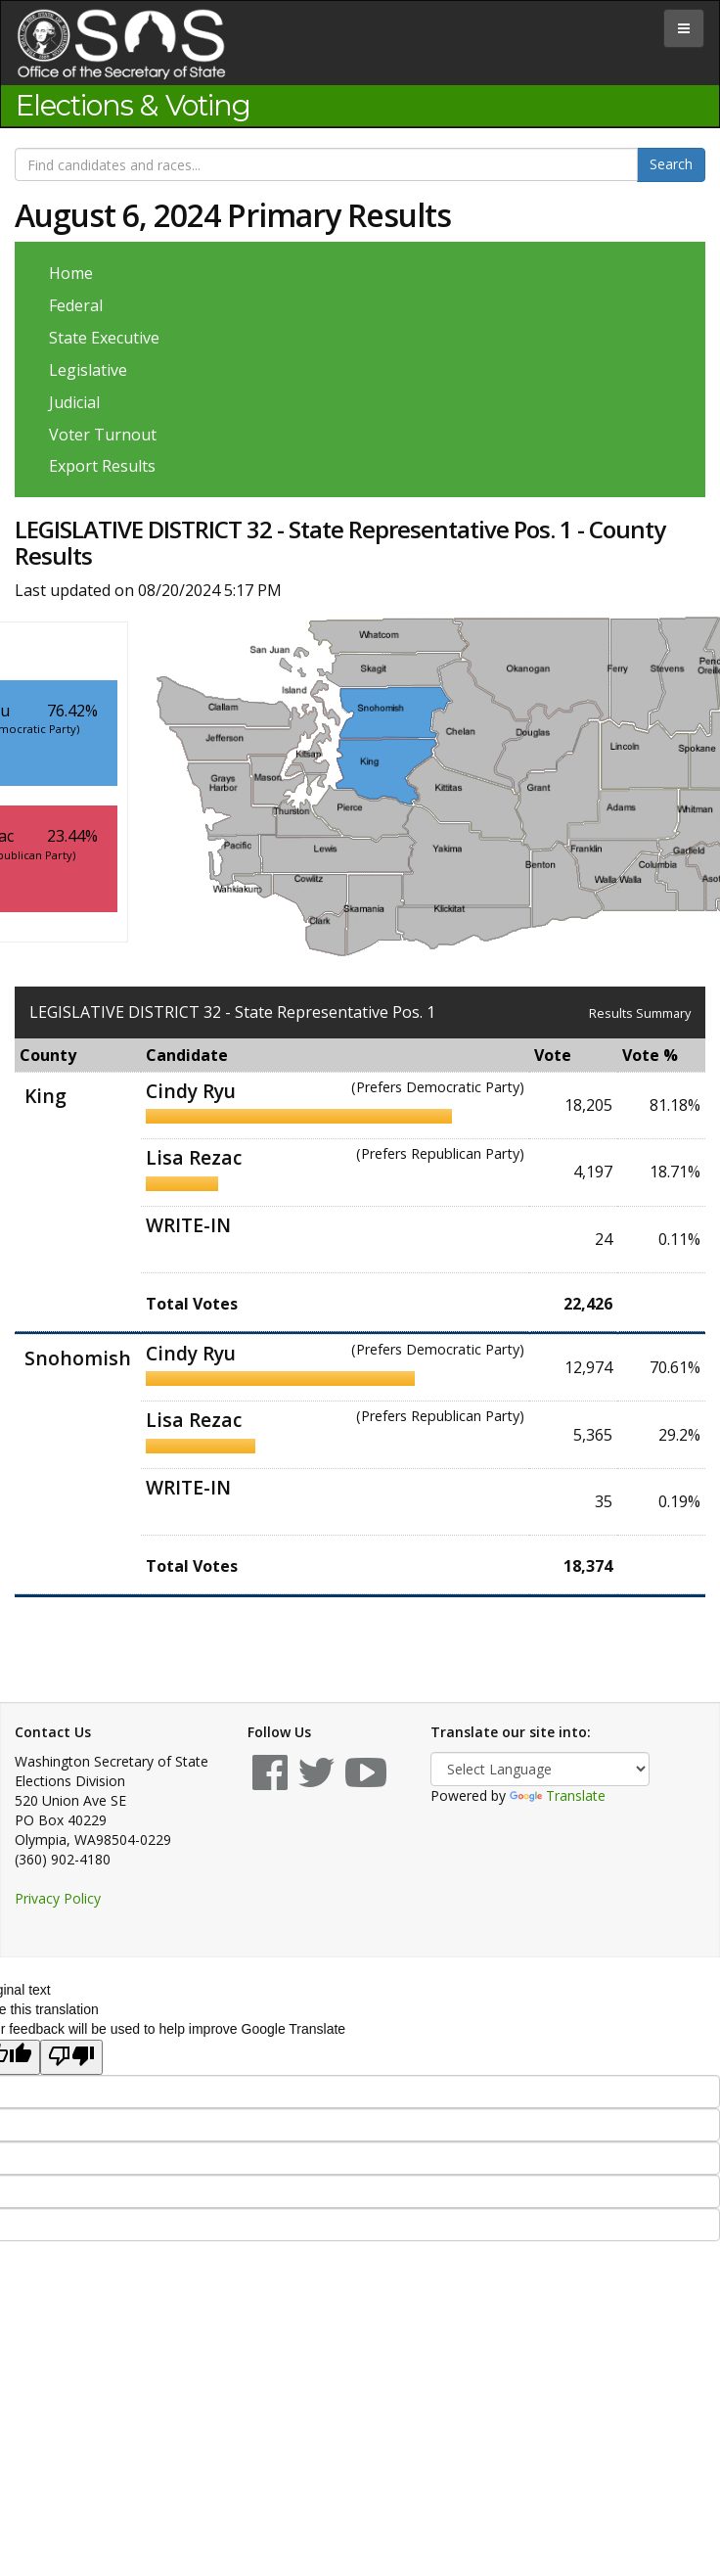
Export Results (102, 466)
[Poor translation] (71, 2057)
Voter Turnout (103, 434)
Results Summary (640, 1013)
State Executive (104, 337)
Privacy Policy (58, 1898)
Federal (76, 305)
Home (71, 273)
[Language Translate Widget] (540, 1769)
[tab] (683, 28)
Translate (558, 1795)
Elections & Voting (133, 105)
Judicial (74, 402)
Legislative (88, 370)
